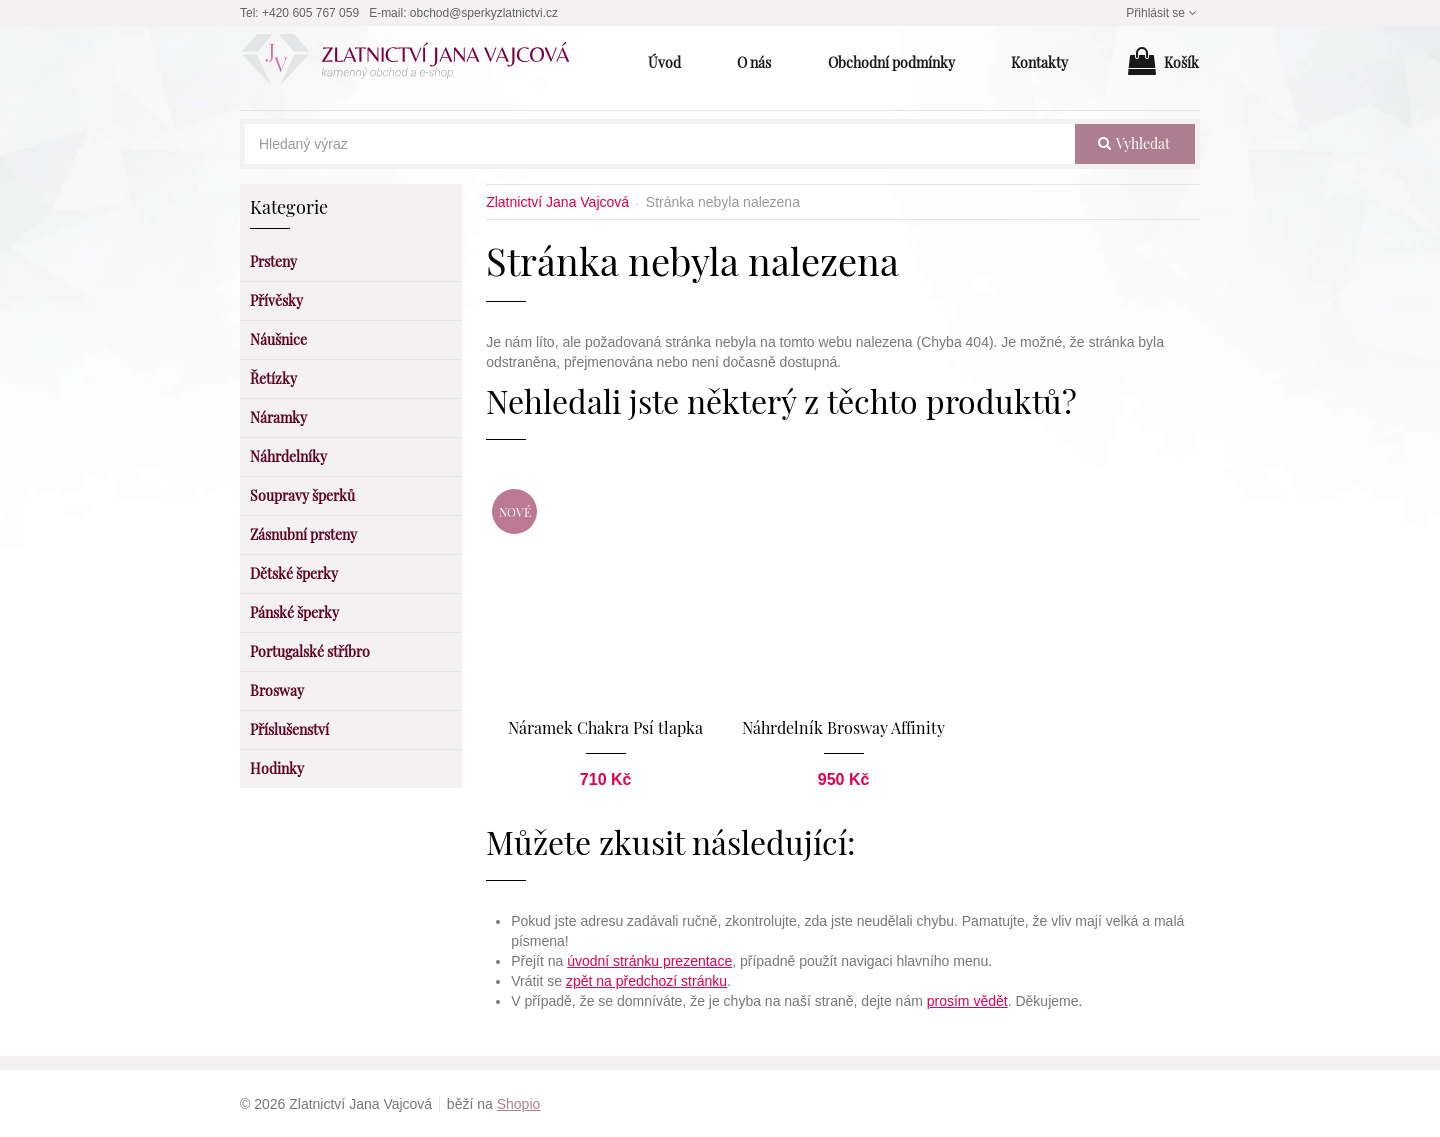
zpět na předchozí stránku (646, 980)
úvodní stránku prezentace (649, 960)
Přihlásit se (1163, 13)
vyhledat (1134, 143)
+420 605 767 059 (310, 13)
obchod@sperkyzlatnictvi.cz (484, 13)
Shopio (519, 1103)
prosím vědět (967, 1000)
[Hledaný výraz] (660, 144)
